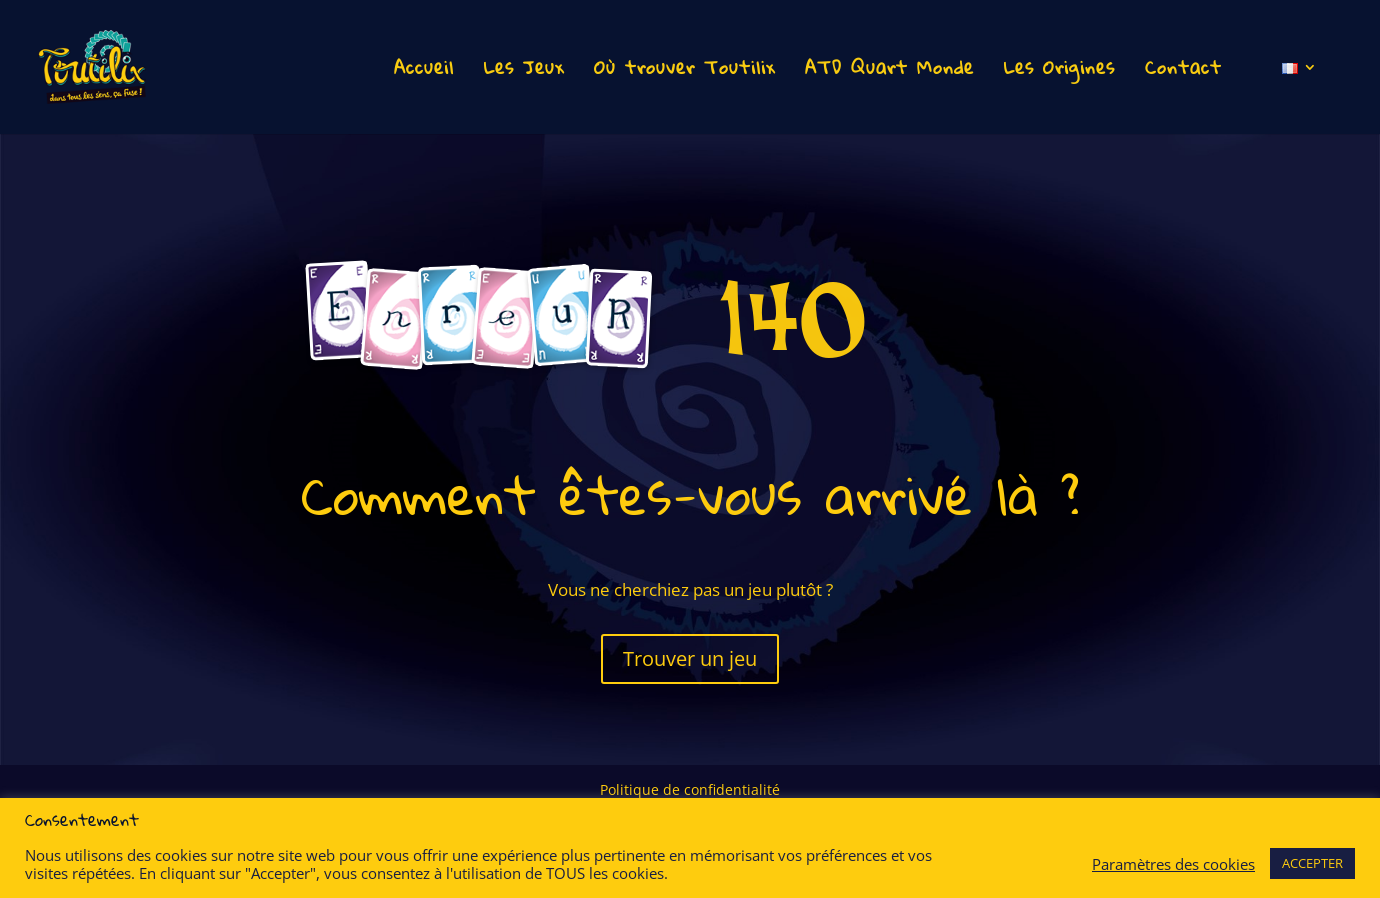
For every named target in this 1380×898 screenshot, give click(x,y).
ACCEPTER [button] (1312, 863)
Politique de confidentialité (690, 791)
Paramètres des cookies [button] (1173, 864)
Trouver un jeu (690, 658)
